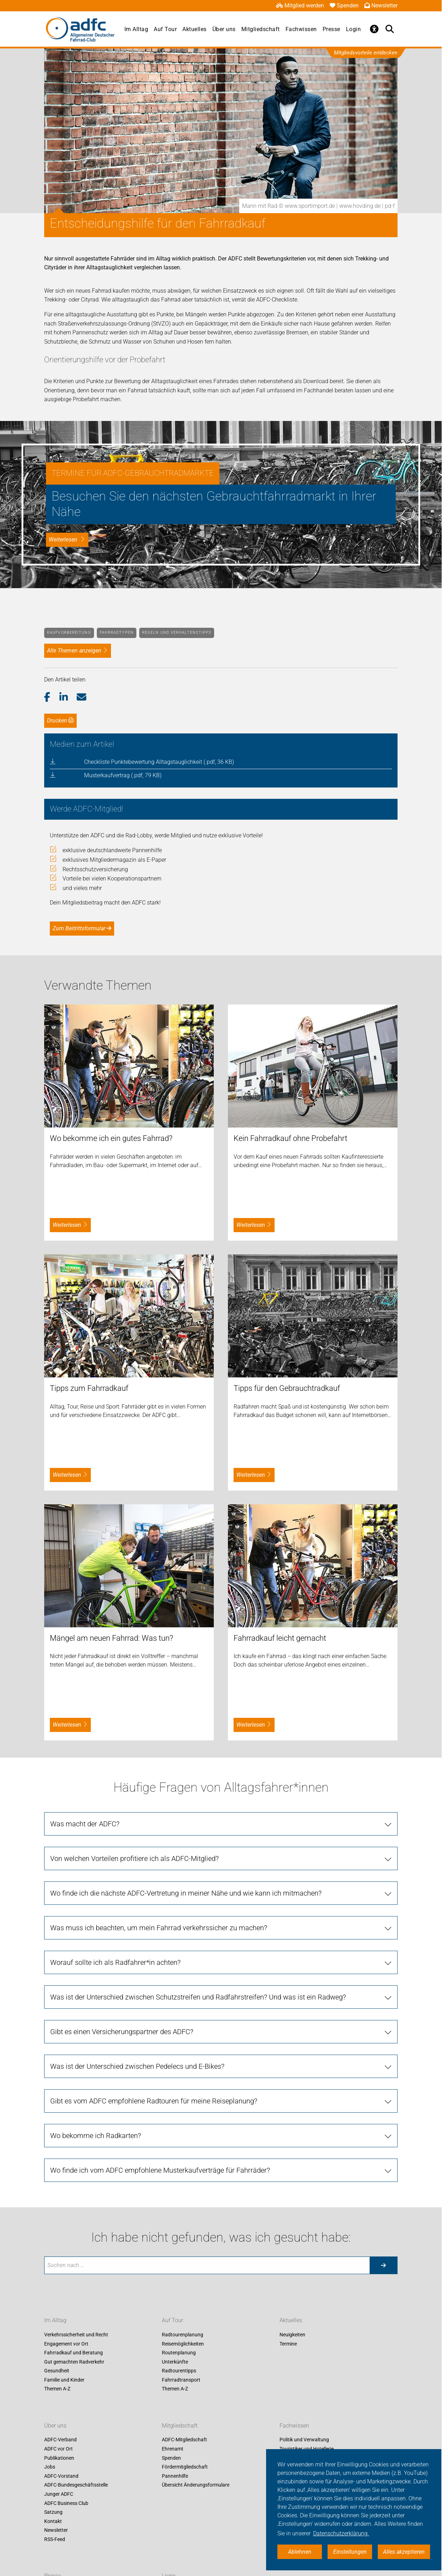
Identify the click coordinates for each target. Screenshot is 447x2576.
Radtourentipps (179, 2371)
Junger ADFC (58, 2494)
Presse (331, 29)
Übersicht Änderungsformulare (195, 2485)
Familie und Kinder (64, 2380)
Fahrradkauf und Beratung (73, 2352)
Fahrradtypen (117, 632)
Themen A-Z (57, 2389)
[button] (51, 697)
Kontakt (53, 2521)
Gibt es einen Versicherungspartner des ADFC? (121, 2031)
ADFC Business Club (66, 2503)
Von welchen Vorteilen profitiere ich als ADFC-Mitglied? (134, 1858)
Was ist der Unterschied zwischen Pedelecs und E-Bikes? (137, 2066)
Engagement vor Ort (66, 2344)
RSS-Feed (54, 2539)
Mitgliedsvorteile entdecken (366, 52)
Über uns (224, 29)
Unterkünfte (175, 2362)
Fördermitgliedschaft (185, 2467)
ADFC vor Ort (58, 2449)
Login (353, 29)
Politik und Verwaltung (304, 2440)
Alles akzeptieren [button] (404, 2551)
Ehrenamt (172, 2449)
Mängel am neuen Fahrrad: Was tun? (111, 1638)
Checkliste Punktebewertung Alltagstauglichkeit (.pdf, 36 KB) (159, 762)
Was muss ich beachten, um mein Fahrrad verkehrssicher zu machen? (158, 1928)
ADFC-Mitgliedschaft (184, 2440)
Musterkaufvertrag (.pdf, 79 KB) (122, 775)
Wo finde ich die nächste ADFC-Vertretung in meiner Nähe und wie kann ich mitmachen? (186, 1893)
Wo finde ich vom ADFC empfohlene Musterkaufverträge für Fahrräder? (160, 2170)
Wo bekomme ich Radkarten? (95, 2135)
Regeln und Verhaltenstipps (177, 632)
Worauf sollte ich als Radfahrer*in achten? (115, 1962)
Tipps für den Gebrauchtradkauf (287, 1388)
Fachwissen (301, 29)
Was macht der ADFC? (84, 1824)
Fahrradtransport (181, 2380)
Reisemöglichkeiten (183, 2344)
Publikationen (59, 2458)
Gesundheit (56, 2371)
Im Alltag (136, 29)
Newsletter (381, 5)
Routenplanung (179, 2352)
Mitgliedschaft (260, 29)
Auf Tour (165, 29)
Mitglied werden (300, 5)
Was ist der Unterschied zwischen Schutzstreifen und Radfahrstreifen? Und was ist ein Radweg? (198, 1997)
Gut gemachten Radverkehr (74, 2362)
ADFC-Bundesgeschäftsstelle (76, 2485)
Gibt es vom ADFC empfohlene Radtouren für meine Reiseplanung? (153, 2101)
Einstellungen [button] (350, 2551)
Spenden (344, 5)
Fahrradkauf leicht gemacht (280, 1638)
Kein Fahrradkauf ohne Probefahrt (290, 1138)
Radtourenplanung (182, 2334)
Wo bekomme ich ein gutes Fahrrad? (111, 1138)
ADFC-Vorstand (61, 2476)
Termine (288, 2344)
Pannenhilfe (175, 2476)
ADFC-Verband (60, 2440)
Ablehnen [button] (299, 2551)
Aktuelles (194, 29)
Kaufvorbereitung (69, 632)
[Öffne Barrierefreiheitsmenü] (374, 29)
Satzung (53, 2512)
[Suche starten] (383, 2265)
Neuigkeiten (292, 2334)
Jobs (49, 2467)
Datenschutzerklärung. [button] (341, 2533)
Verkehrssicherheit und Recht (76, 2334)
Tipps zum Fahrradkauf (89, 1388)
